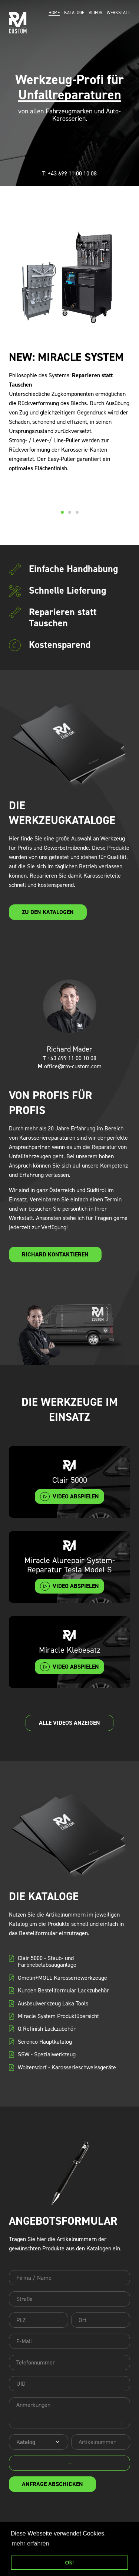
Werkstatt (118, 13)
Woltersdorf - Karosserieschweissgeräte (67, 2067)
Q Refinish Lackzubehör (47, 2028)
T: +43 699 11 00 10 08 (69, 173)
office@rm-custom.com (70, 1066)
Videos (95, 13)
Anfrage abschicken (52, 2484)
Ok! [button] (69, 2563)
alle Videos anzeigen (69, 1723)
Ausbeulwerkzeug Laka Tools (53, 2003)
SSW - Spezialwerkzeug (47, 2054)
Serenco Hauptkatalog (45, 2041)
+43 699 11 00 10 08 (69, 1058)
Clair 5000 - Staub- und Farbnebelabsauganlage (47, 1962)
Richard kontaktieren (55, 1254)
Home (54, 13)
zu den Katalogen (48, 912)
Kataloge (74, 13)
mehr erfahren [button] (30, 2543)
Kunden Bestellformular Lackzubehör (63, 1990)
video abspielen (76, 1496)
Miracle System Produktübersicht (58, 2016)
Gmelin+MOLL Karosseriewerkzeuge (62, 1978)
